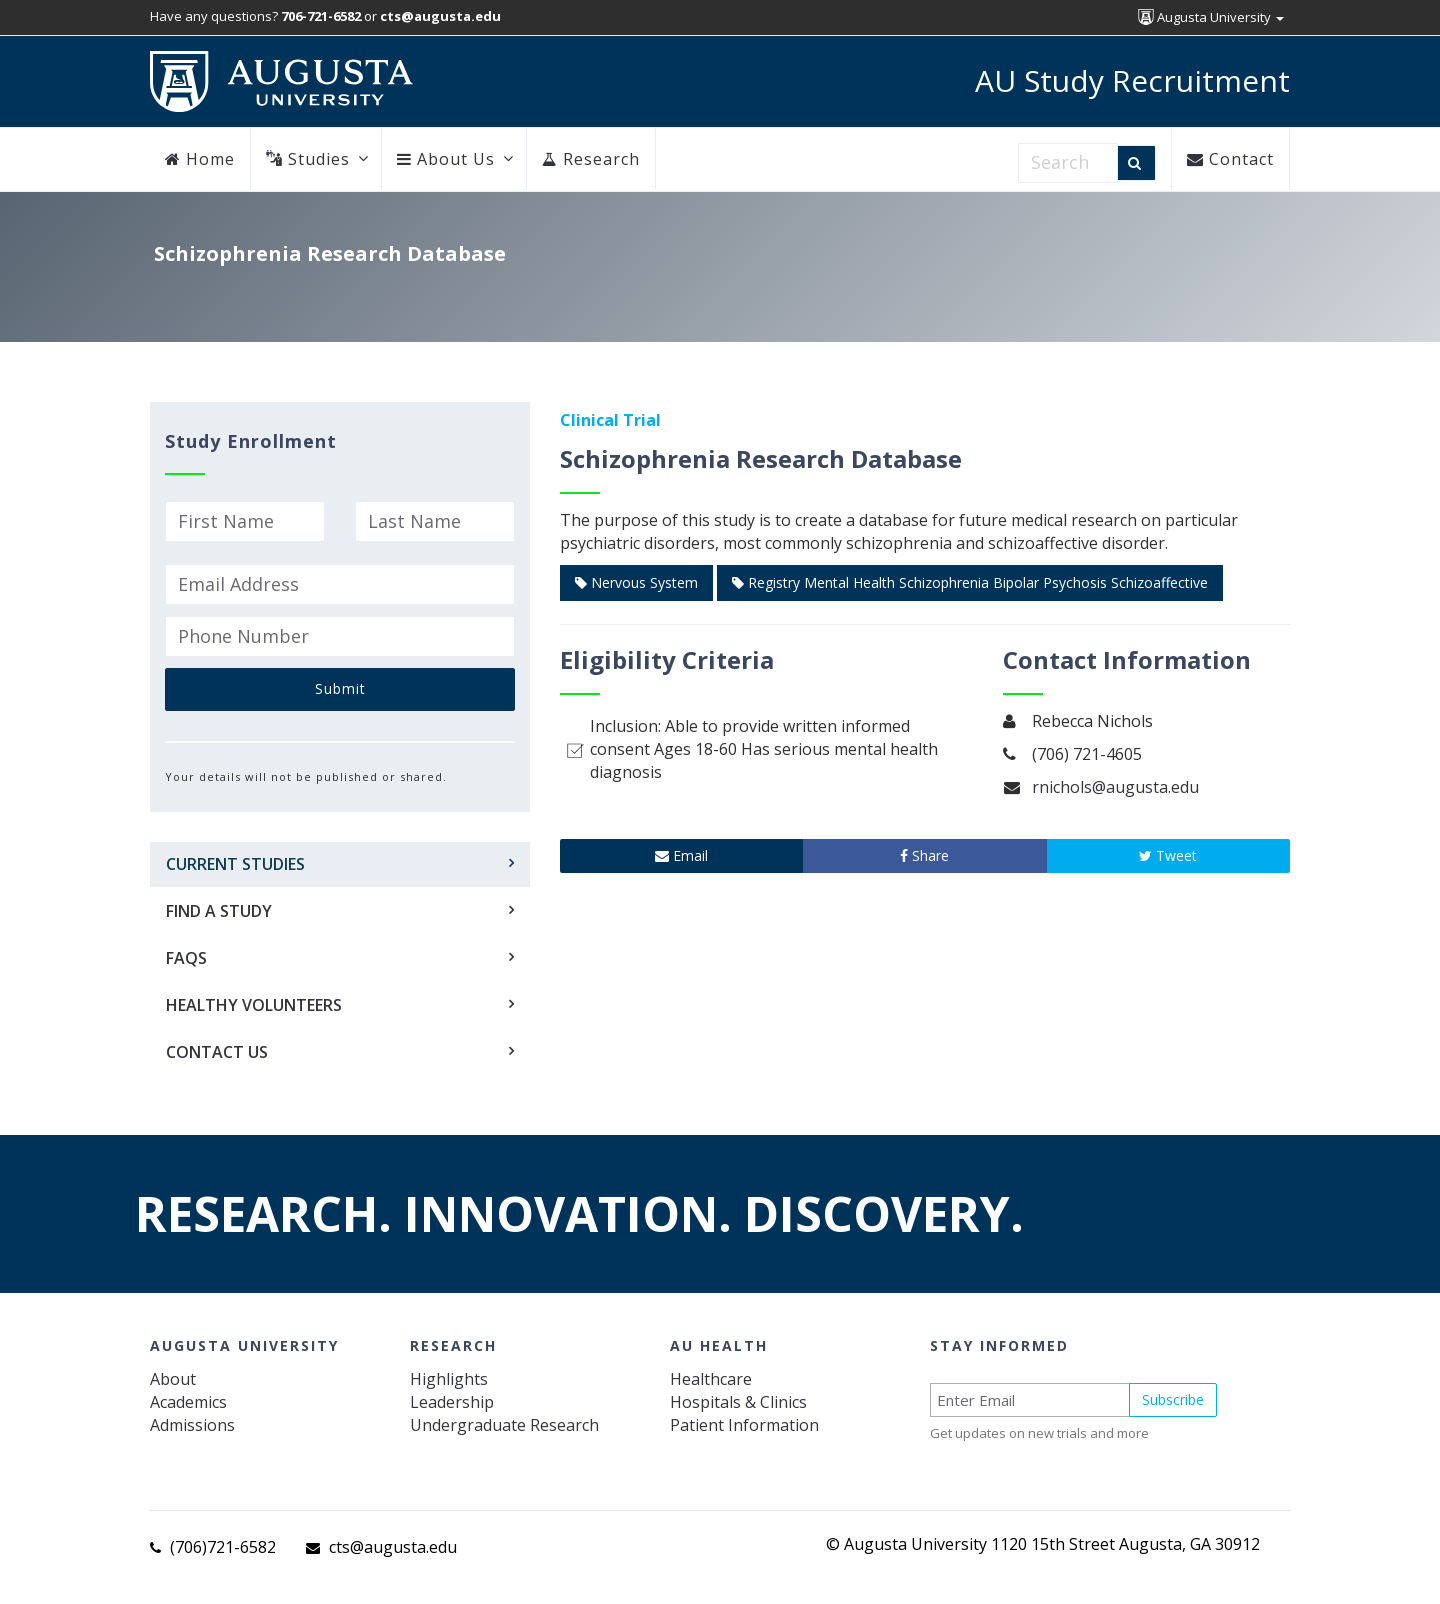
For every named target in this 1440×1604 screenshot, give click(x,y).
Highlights (449, 1379)
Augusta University (1211, 17)
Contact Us (217, 1052)
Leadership (452, 1402)
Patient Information (744, 1425)
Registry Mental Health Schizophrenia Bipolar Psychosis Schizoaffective (970, 582)
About (173, 1379)
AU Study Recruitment (1132, 80)
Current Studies (235, 864)
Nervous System (636, 582)
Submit (340, 688)
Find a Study (219, 911)
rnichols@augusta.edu (1115, 787)
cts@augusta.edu (393, 1547)
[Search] (1136, 163)
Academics (188, 1402)
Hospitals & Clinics (738, 1402)
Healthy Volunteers (254, 1005)
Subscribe (1173, 1399)
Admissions (192, 1425)
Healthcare (711, 1379)
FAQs (186, 958)
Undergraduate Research (504, 1425)
